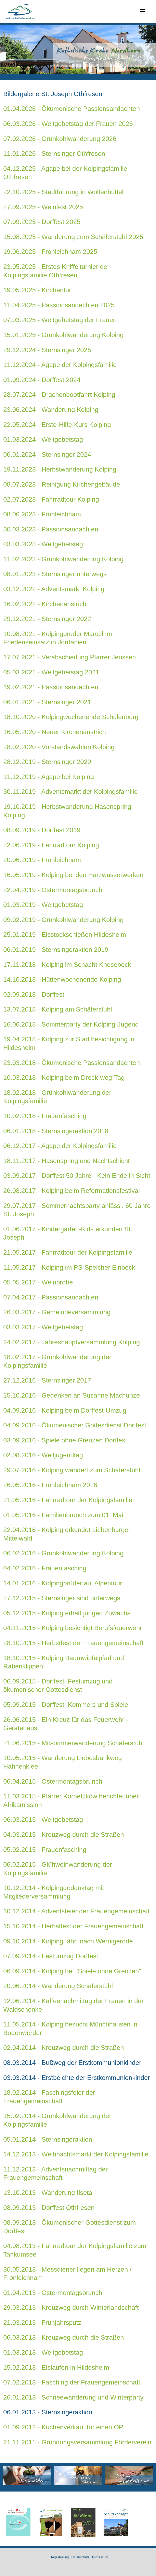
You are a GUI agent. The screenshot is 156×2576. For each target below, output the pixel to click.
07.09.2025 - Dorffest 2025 (41, 221)
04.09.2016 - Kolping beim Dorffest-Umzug (64, 1410)
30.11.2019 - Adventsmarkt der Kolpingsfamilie (70, 791)
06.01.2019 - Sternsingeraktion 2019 (55, 949)
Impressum (100, 2557)
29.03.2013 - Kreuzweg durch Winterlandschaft (71, 2307)
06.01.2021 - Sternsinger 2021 (47, 702)
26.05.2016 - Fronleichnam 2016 (50, 1485)
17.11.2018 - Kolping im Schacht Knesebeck (67, 964)
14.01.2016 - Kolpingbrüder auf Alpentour (62, 1583)
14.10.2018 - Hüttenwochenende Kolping (62, 979)
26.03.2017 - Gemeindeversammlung (56, 1312)
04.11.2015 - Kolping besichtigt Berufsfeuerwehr (72, 1628)
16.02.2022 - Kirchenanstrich (44, 604)
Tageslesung (60, 2557)
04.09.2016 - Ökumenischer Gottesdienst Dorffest (74, 1425)
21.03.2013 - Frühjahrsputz (42, 2322)
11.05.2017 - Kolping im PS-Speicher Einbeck (69, 1267)
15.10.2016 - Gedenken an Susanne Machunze (71, 1395)
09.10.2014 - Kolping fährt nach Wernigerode (68, 1941)
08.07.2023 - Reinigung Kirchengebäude (61, 484)
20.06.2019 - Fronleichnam (42, 859)
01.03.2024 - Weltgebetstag (43, 439)
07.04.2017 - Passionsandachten (50, 1297)
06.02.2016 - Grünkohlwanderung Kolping (63, 1553)
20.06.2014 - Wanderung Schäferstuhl (58, 1986)
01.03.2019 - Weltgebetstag (43, 904)
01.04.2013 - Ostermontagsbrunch (52, 2292)
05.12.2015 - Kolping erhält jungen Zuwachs (66, 1613)
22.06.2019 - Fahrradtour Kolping (51, 845)
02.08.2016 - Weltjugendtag (43, 1455)
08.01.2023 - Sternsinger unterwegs (55, 574)
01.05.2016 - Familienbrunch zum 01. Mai (63, 1515)
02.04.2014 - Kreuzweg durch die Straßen (63, 2047)
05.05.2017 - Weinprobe (38, 1282)
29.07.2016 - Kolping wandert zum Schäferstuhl (71, 1470)
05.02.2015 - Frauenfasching (44, 1849)
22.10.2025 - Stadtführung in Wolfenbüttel (63, 192)
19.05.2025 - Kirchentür (37, 290)
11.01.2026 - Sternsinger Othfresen (54, 153)
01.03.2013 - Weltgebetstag (43, 2352)
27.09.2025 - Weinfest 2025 (43, 207)
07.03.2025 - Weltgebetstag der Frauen (60, 319)
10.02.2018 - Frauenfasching (44, 1116)
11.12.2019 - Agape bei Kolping (48, 776)
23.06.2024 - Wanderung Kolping (50, 409)
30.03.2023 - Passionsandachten (50, 529)
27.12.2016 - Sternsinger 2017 (47, 1380)
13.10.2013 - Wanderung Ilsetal (48, 2192)
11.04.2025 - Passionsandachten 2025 (59, 305)
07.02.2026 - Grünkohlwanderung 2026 (59, 138)
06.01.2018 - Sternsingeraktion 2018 (55, 1131)
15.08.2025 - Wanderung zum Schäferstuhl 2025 (73, 236)
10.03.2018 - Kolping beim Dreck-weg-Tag (64, 1077)
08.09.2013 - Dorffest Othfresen (48, 2207)
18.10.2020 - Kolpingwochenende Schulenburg (70, 717)
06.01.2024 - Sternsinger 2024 (47, 454)
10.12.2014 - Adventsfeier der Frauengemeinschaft (76, 1911)
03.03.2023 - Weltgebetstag (43, 544)
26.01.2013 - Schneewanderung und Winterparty (73, 2397)
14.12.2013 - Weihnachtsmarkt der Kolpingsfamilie (75, 2154)
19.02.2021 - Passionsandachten (50, 687)
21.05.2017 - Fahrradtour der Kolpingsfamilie (67, 1252)
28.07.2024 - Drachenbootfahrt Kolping (59, 394)
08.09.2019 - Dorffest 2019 (41, 830)
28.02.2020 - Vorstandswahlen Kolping (59, 747)
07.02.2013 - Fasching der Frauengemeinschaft (71, 2382)
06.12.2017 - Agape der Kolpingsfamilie (60, 1145)
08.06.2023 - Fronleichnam (42, 514)
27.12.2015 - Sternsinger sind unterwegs (61, 1598)
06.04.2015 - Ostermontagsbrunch (52, 1781)
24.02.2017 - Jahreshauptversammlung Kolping (71, 1342)
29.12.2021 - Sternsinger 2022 (47, 618)
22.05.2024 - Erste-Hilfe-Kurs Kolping (57, 424)
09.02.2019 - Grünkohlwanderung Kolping (63, 919)
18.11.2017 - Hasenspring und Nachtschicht (66, 1160)
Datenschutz (80, 2557)
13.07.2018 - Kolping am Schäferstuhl (57, 1009)
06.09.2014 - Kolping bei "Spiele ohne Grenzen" (72, 1971)
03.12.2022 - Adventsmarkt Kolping (53, 589)
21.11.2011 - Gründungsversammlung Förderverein (77, 2442)
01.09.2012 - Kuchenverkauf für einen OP (63, 2427)
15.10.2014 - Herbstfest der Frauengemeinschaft (73, 1926)
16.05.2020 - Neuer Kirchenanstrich (54, 732)
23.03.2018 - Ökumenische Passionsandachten (71, 1062)
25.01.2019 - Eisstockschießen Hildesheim (64, 934)
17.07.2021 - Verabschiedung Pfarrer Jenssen (69, 657)
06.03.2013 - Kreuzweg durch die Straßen (63, 2337)
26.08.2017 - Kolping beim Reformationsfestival (71, 1190)
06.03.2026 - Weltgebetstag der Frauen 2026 (68, 123)
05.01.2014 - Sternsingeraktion (47, 2139)
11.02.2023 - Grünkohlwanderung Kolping (63, 559)
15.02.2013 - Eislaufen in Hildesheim (56, 2367)
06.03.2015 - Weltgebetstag (43, 1819)
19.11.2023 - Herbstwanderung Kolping (59, 469)
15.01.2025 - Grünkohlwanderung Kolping (63, 335)
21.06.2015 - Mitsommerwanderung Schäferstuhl (73, 1743)
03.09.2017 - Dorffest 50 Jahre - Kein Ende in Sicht (76, 1175)
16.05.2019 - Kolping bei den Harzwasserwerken (73, 875)
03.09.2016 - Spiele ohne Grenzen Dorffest (65, 1440)
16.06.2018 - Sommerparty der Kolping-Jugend (71, 1024)
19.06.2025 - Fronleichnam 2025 (50, 251)
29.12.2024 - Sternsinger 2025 (47, 350)
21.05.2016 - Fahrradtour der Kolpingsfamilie (67, 1500)
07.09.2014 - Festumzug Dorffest (50, 1956)
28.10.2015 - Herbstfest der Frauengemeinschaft (73, 1643)
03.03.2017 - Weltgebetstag (43, 1327)
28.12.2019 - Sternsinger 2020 (47, 761)
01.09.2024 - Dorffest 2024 (41, 379)
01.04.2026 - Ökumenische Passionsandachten (71, 108)
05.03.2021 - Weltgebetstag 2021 (51, 672)
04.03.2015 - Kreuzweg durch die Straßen (63, 1834)
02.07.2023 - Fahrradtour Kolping (51, 499)
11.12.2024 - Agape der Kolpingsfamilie (60, 364)
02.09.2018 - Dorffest (33, 994)
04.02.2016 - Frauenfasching (44, 1568)
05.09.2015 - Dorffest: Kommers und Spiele (65, 1704)
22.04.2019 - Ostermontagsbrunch (52, 890)
